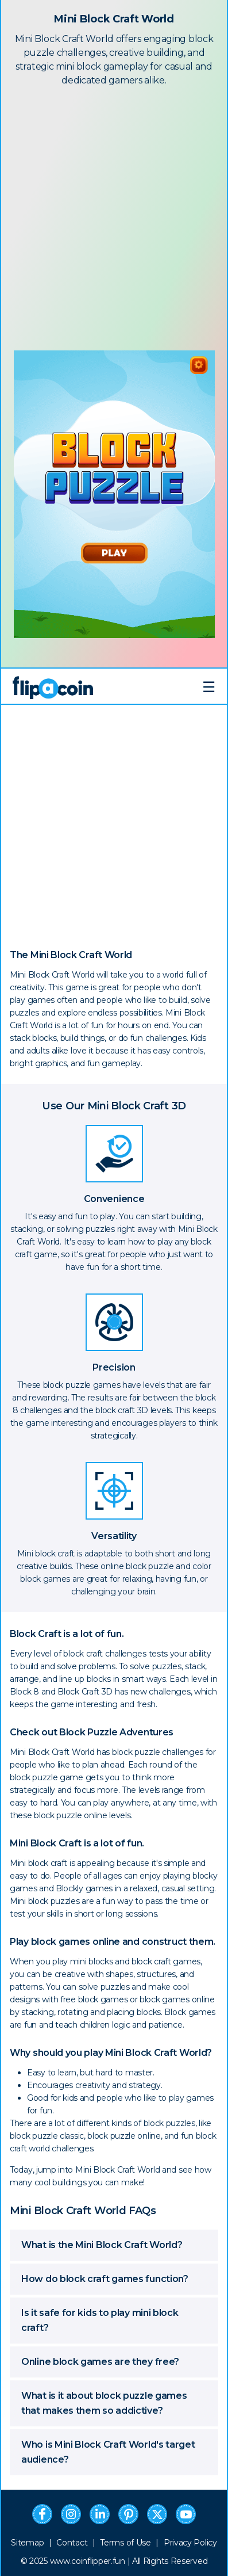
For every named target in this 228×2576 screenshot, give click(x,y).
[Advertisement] (114, 216)
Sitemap (27, 2542)
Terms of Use (125, 2542)
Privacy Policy (190, 2542)
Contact (71, 2542)
